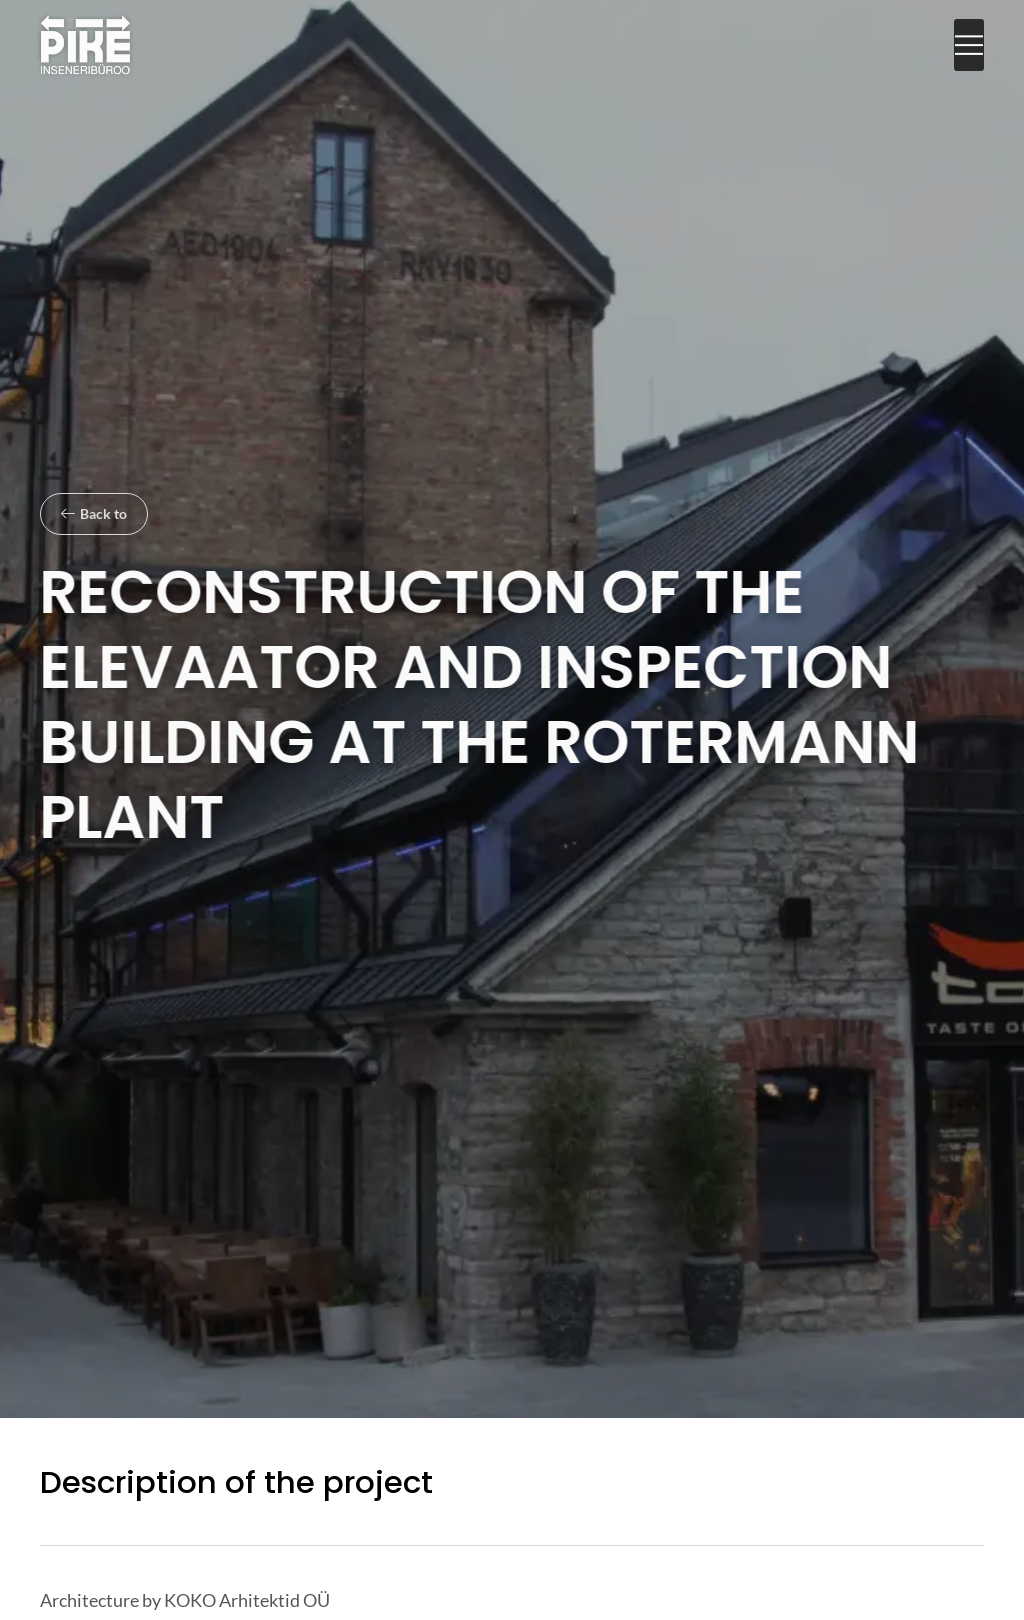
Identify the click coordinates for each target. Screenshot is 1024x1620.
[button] (969, 45)
